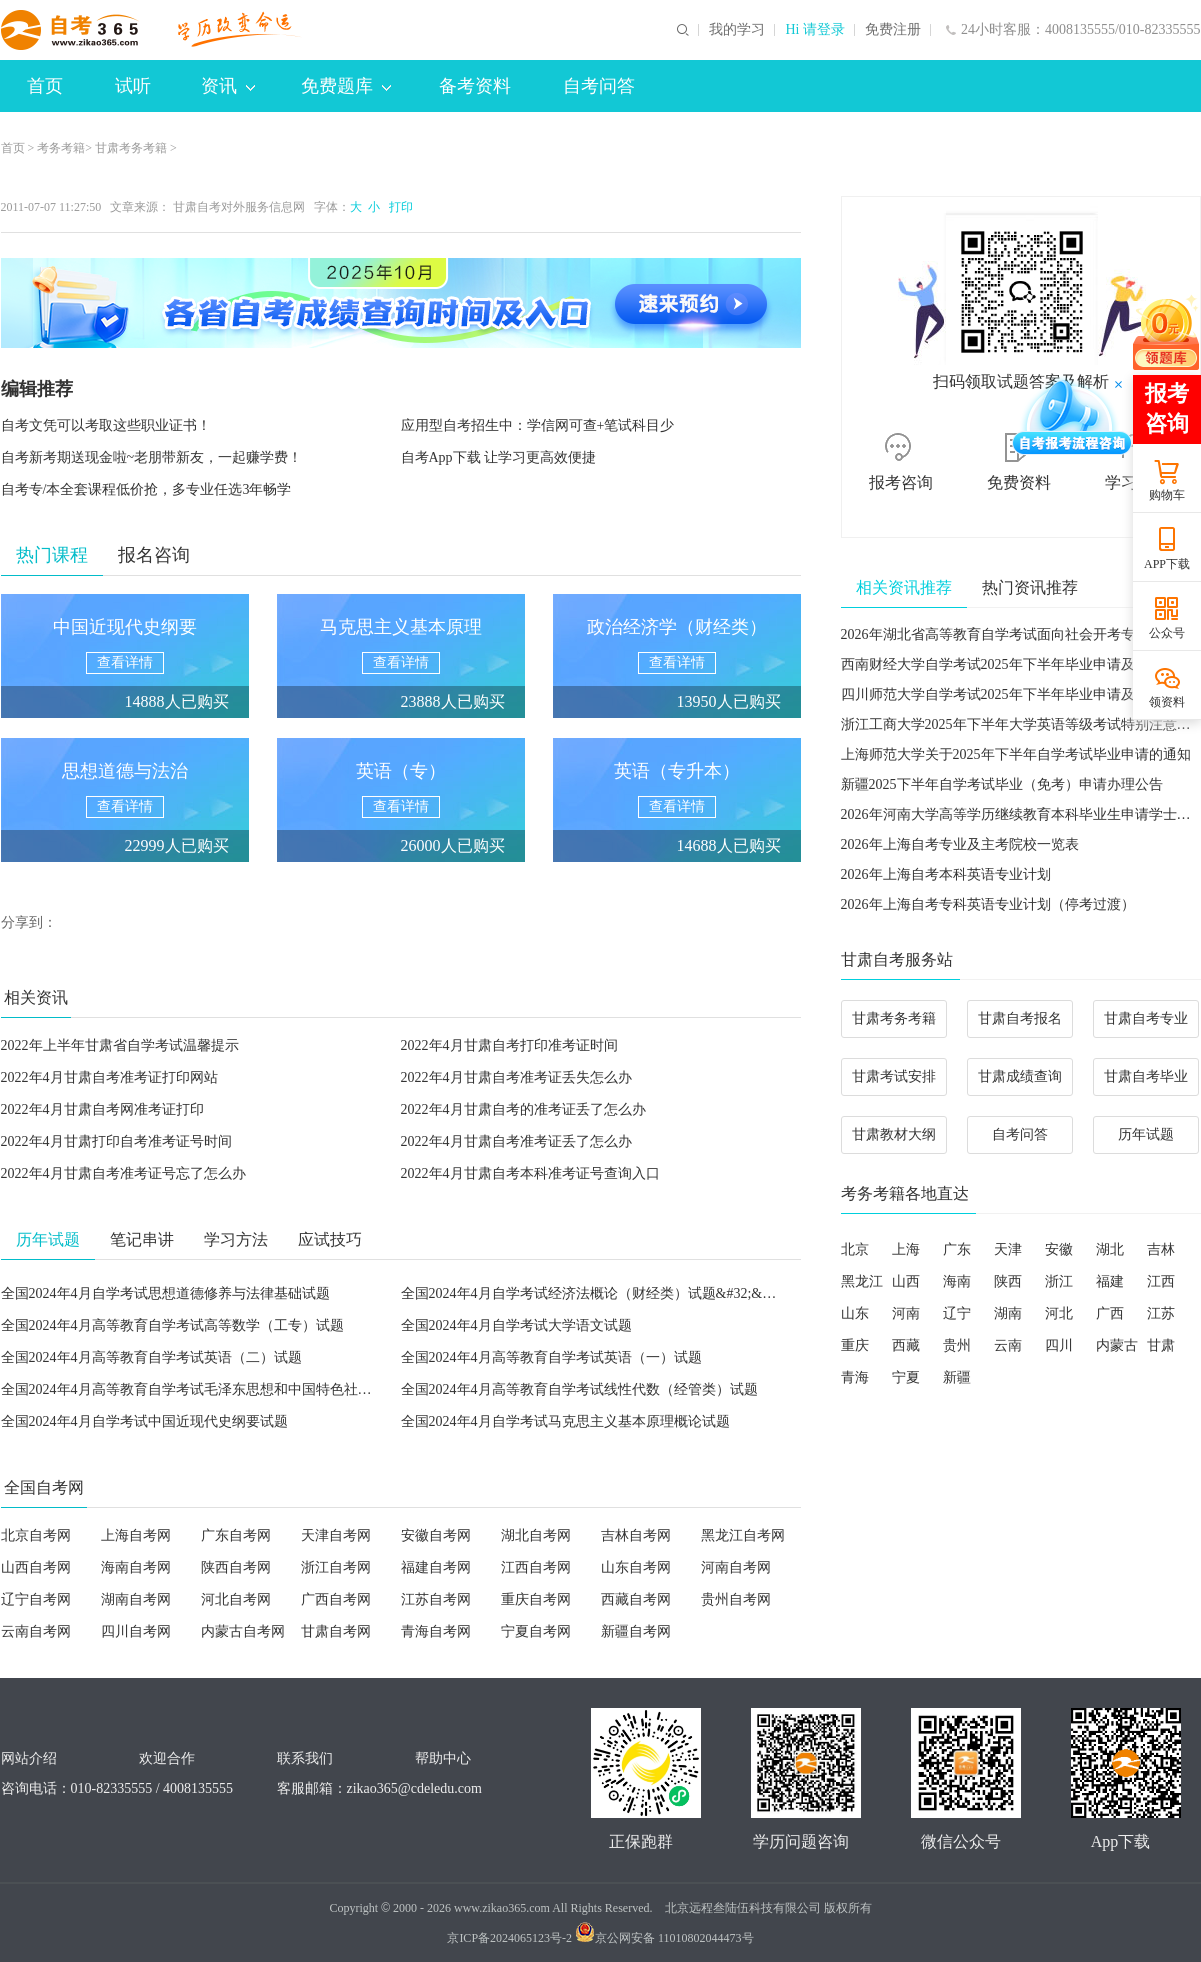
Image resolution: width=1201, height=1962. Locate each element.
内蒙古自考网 (243, 1631)
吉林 (1161, 1249)
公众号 (1167, 633)
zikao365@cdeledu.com (414, 1788)
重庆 (855, 1345)
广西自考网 (336, 1599)
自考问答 (599, 86)
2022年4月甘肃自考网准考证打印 (102, 1109)
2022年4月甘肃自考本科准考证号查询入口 (530, 1173)
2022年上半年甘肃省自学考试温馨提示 (120, 1045)
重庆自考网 (536, 1599)
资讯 (228, 86)
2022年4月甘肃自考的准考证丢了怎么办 (523, 1109)
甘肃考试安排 (894, 1076)
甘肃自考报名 (1020, 1018)
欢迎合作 (167, 1758)
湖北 (1110, 1249)
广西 (1110, 1313)
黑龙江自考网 (743, 1535)
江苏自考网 (436, 1599)
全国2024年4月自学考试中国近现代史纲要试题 (144, 1421)
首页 (45, 86)
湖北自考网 (536, 1535)
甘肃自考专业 (1146, 1018)
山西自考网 (36, 1567)
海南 (957, 1281)
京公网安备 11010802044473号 (664, 1938)
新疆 (957, 1377)
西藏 (906, 1345)
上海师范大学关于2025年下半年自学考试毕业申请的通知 (1016, 754)
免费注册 (893, 30)
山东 (855, 1313)
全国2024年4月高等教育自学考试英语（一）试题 (551, 1357)
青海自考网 (436, 1631)
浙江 (1059, 1281)
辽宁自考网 (36, 1599)
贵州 (957, 1345)
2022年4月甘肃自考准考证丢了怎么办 (516, 1141)
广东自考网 (236, 1535)
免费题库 (346, 86)
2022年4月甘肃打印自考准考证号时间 (116, 1141)
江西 (1161, 1281)
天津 (1008, 1249)
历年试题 (1146, 1134)
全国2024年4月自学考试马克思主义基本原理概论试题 (565, 1421)
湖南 (1008, 1313)
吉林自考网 (636, 1535)
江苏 (1161, 1313)
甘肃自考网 (336, 1631)
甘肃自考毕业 (1146, 1076)
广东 (957, 1249)
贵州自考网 (736, 1599)
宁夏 (906, 1377)
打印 (398, 207)
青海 (855, 1377)
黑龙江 (862, 1281)
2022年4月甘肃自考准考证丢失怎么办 (516, 1077)
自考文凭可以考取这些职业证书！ (106, 425)
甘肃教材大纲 (894, 1134)
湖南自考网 (136, 1599)
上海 (906, 1249)
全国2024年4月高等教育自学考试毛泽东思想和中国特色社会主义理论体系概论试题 (256, 1389)
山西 (906, 1281)
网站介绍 (29, 1758)
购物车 (1167, 495)
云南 (1008, 1345)
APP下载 (1167, 564)
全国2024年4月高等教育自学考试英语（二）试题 (151, 1357)
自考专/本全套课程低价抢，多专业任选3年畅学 (146, 489)
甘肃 (1161, 1345)
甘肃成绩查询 (1020, 1076)
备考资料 (475, 86)
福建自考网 (436, 1567)
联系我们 (305, 1758)
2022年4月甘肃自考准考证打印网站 (109, 1077)
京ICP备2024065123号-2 (509, 1938)
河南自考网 (736, 1567)
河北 (1059, 1313)
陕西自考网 (236, 1567)
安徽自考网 (436, 1535)
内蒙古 (1117, 1345)
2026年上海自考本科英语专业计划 (946, 874)
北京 (855, 1249)
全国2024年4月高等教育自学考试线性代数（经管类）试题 (579, 1389)
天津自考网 (336, 1535)
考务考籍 (61, 148)
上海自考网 (136, 1535)
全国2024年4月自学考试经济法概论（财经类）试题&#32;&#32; (594, 1293)
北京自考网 (36, 1535)
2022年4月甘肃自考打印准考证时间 (509, 1045)
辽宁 (957, 1313)
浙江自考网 (336, 1567)
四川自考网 (136, 1631)
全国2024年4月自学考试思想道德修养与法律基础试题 (165, 1293)
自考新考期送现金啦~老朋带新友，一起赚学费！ (152, 457)
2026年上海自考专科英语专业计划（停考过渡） (988, 904)
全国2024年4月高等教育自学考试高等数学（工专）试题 (172, 1325)
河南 (906, 1313)
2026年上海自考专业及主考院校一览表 (960, 844)
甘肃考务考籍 (131, 148)
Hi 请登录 (815, 30)
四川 (1059, 1345)
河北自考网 (236, 1599)
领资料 (1167, 702)
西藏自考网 (636, 1599)
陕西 (1008, 1281)
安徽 (1059, 1249)
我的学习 (737, 30)
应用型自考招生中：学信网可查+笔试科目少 (538, 425)
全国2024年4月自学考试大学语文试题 (516, 1325)
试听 (133, 86)
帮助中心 (443, 1758)
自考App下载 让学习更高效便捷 (499, 457)
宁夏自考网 (536, 1631)
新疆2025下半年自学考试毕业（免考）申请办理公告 (1002, 784)
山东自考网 (636, 1567)
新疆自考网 (636, 1631)
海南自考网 (136, 1567)
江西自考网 (536, 1567)
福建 (1110, 1281)
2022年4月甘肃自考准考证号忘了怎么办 (123, 1173)
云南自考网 (36, 1631)
